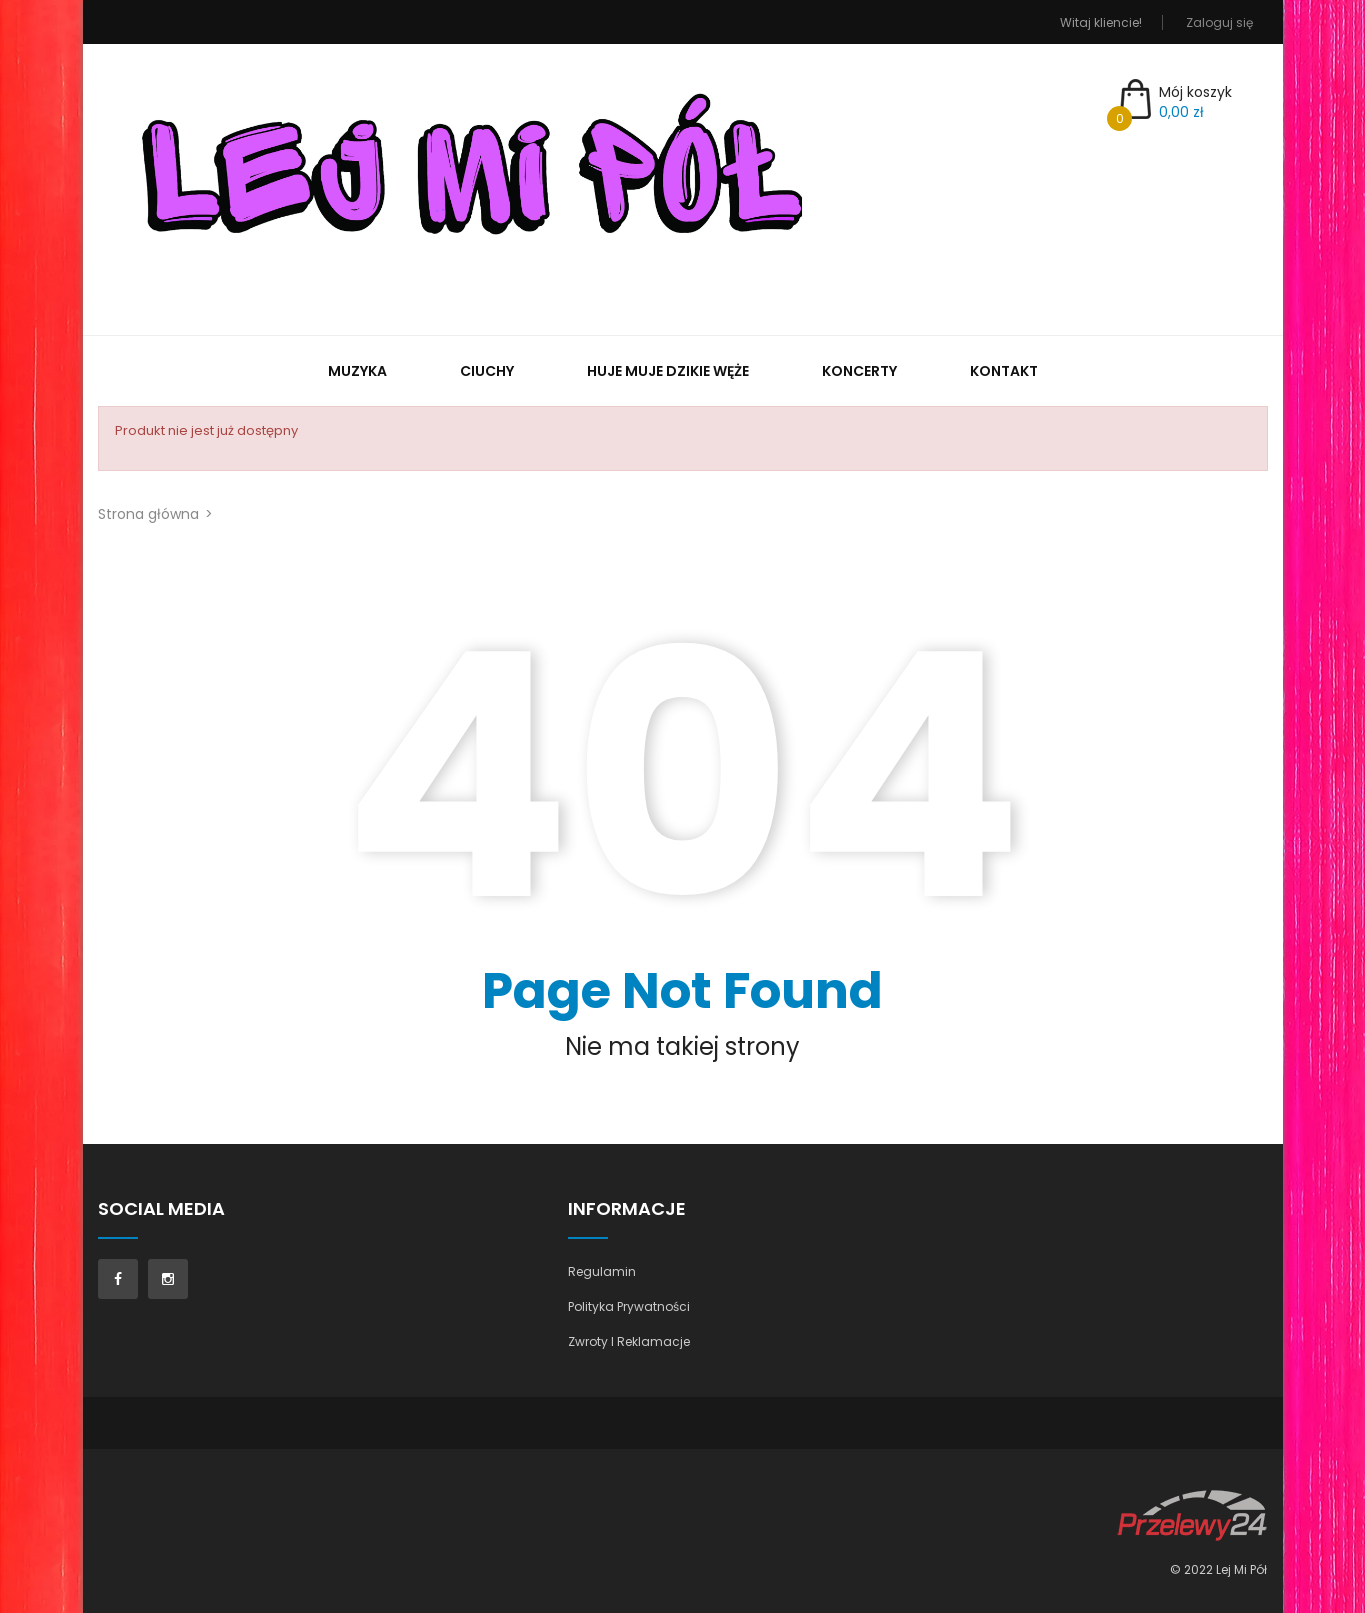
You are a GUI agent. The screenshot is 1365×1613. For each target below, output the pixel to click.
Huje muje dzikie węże (668, 371)
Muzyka (357, 371)
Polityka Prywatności (629, 1306)
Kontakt (1004, 371)
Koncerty (859, 371)
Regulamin (602, 1271)
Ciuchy (487, 371)
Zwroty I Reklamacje (629, 1341)
